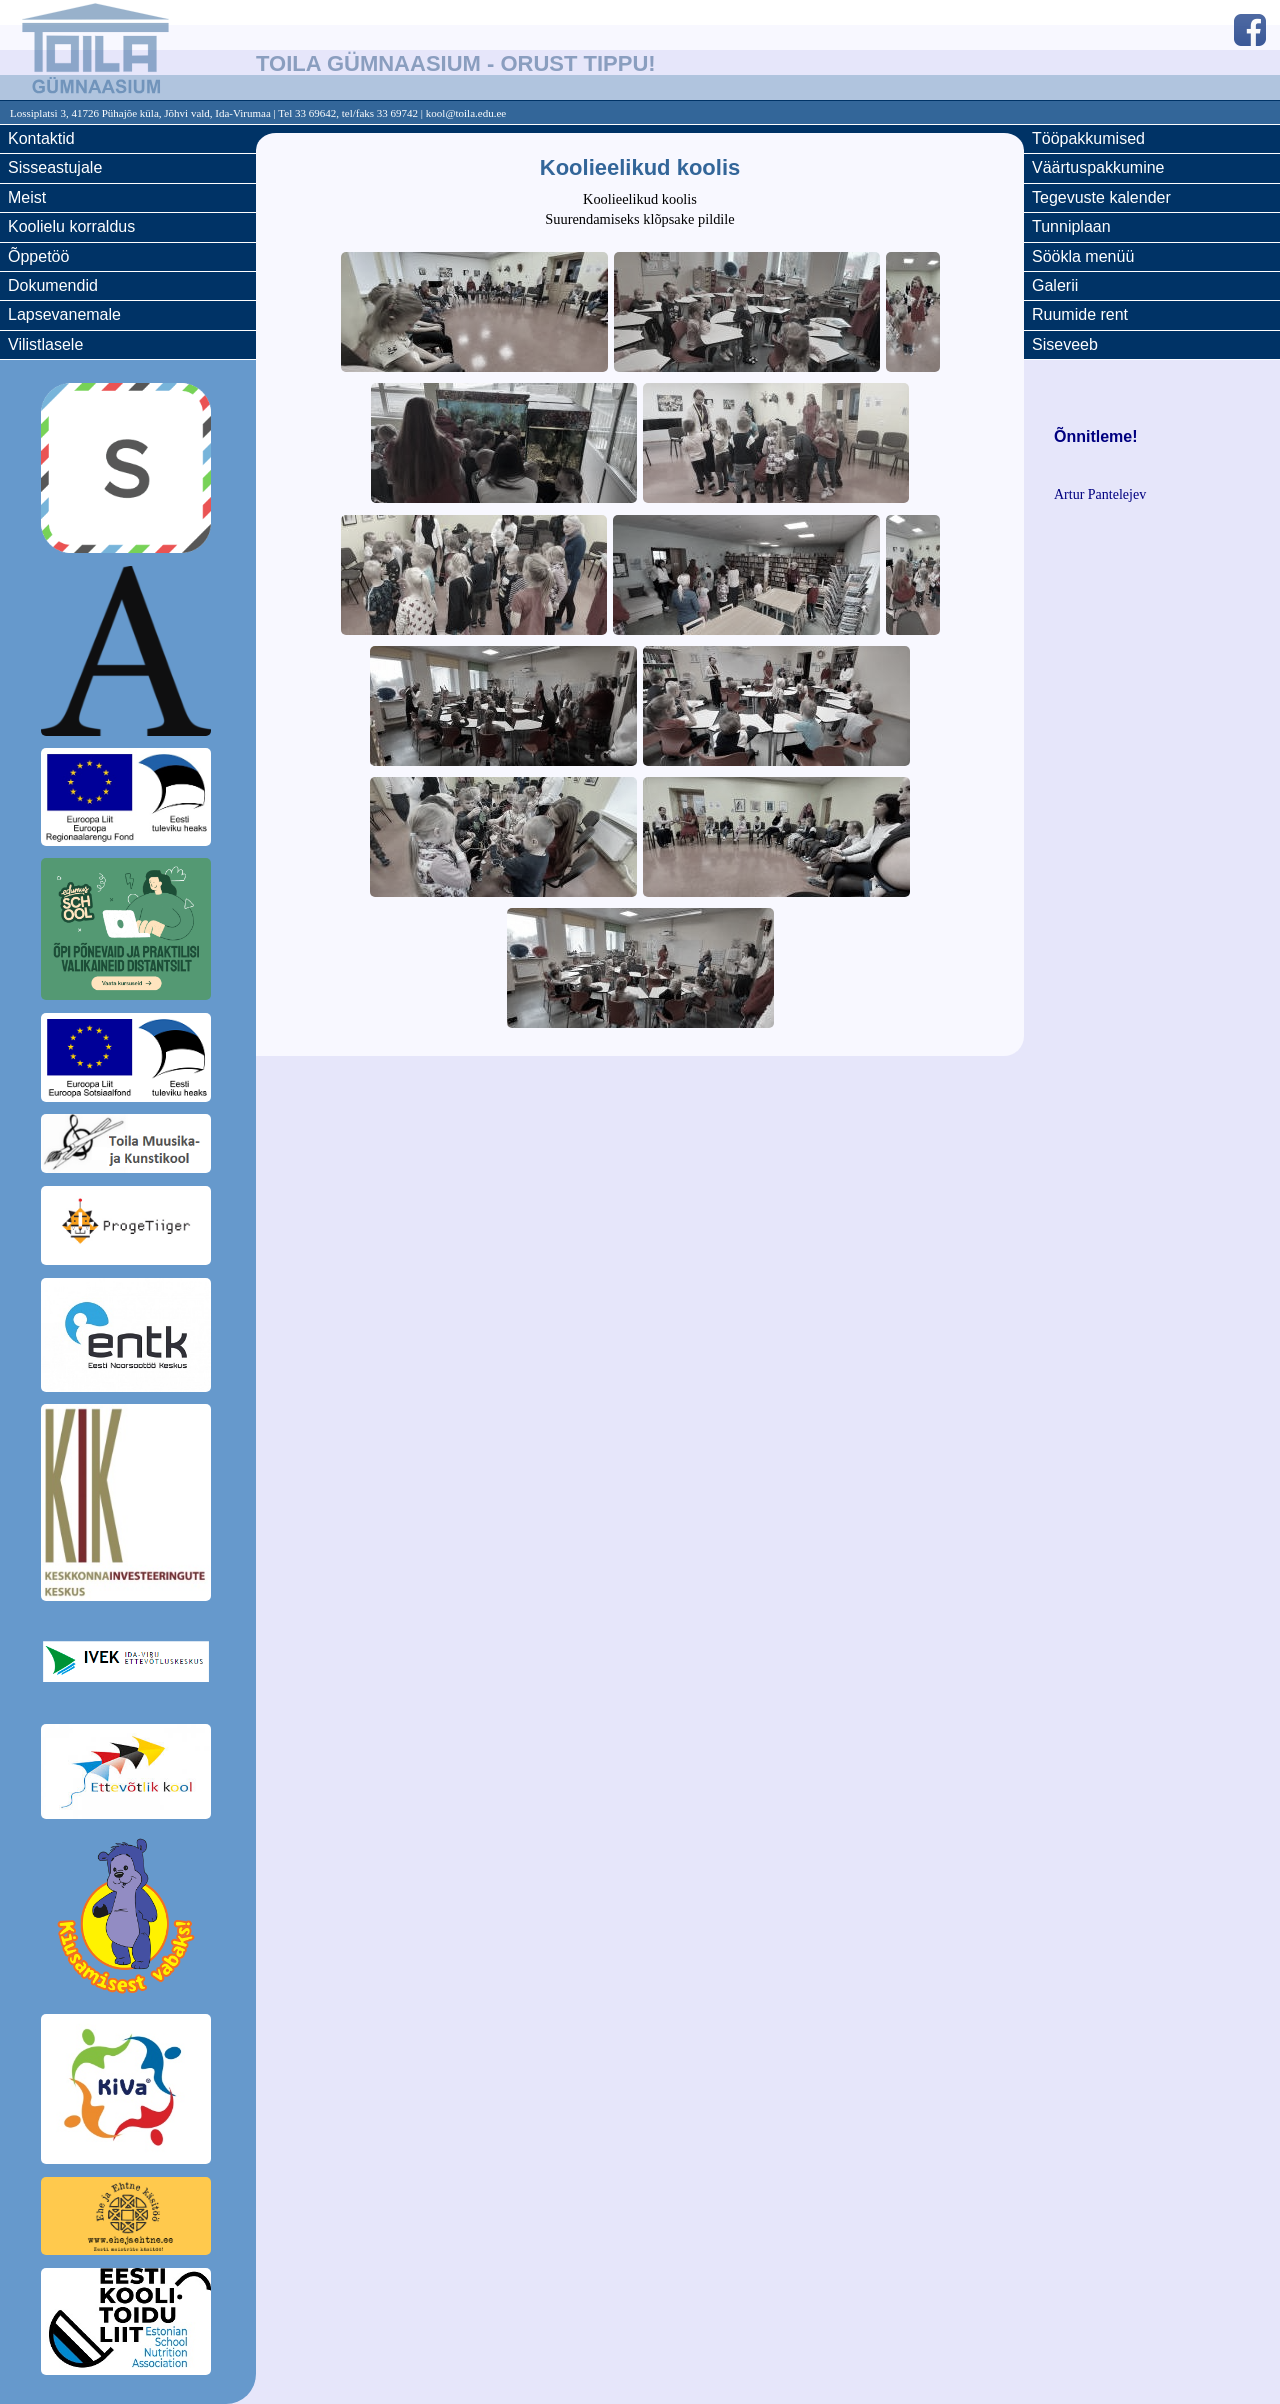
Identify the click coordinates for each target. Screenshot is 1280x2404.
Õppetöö (38, 256)
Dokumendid (53, 285)
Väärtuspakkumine (1098, 167)
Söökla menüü (1083, 256)
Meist (27, 197)
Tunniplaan (1071, 226)
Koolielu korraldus (71, 226)
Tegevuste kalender (1101, 197)
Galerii (1055, 285)
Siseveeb (1065, 344)
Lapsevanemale (64, 314)
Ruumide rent (1080, 314)
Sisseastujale (55, 167)
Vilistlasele (45, 344)
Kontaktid (41, 138)
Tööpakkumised (1088, 138)
